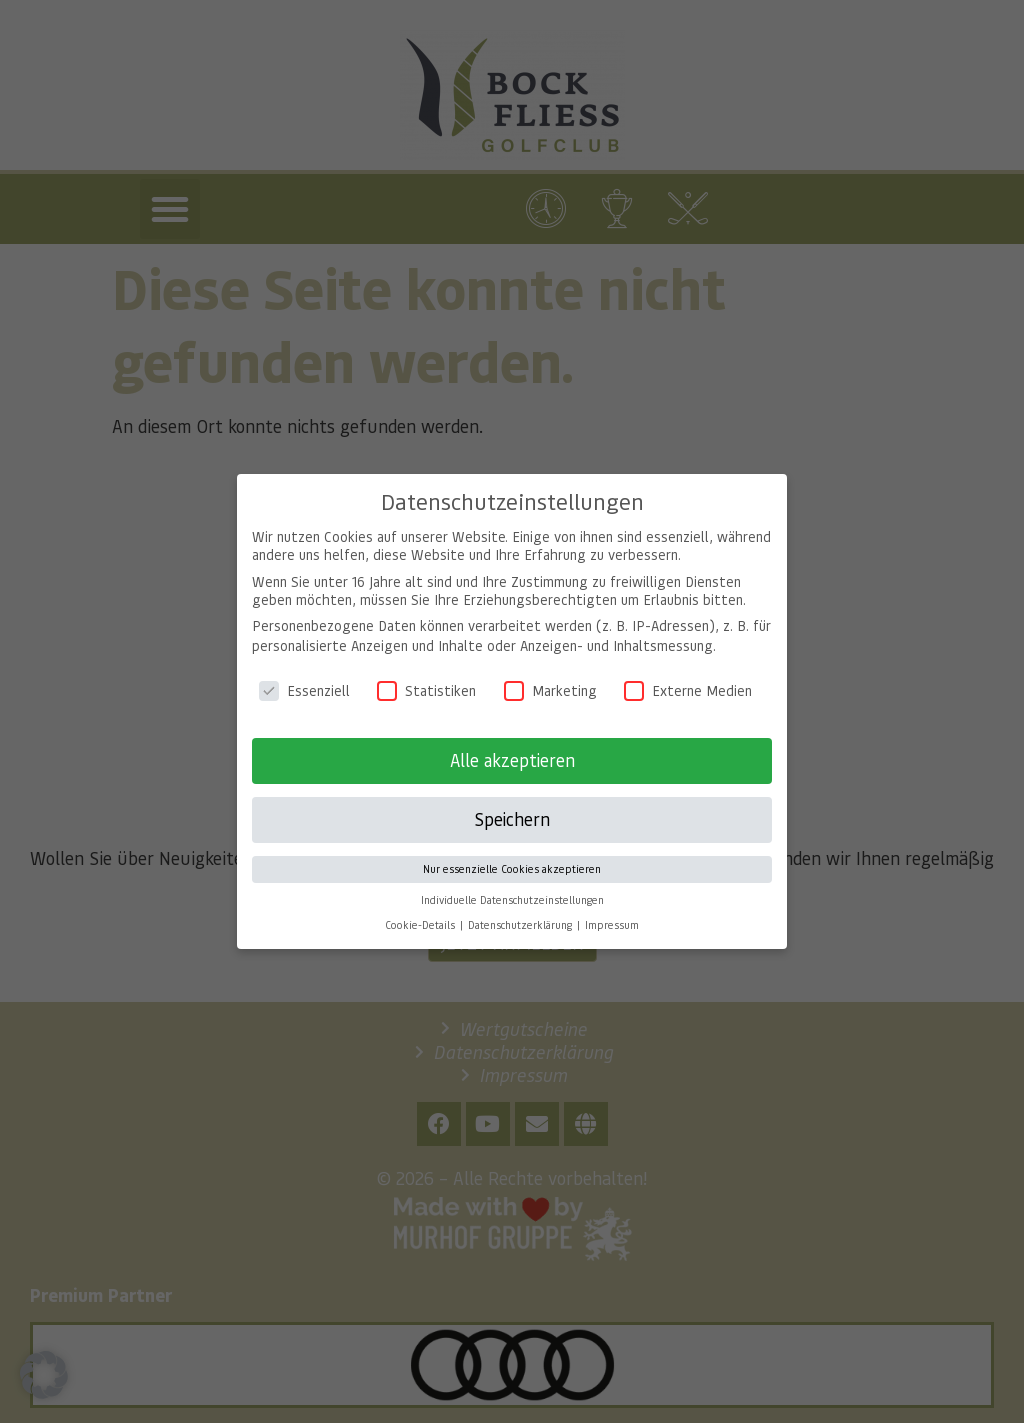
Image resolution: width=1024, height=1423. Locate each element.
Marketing (550, 677)
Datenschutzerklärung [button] (521, 911)
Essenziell (304, 677)
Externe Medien (688, 677)
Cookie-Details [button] (421, 911)
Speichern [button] (512, 805)
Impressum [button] (612, 911)
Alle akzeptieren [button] (512, 746)
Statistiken (426, 677)
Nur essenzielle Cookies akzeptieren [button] (512, 855)
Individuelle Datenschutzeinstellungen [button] (512, 886)
